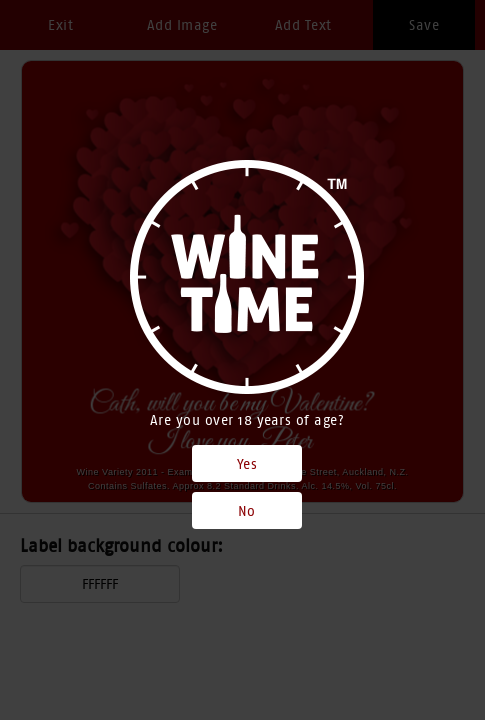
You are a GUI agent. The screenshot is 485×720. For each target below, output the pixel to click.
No (247, 511)
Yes (247, 464)
